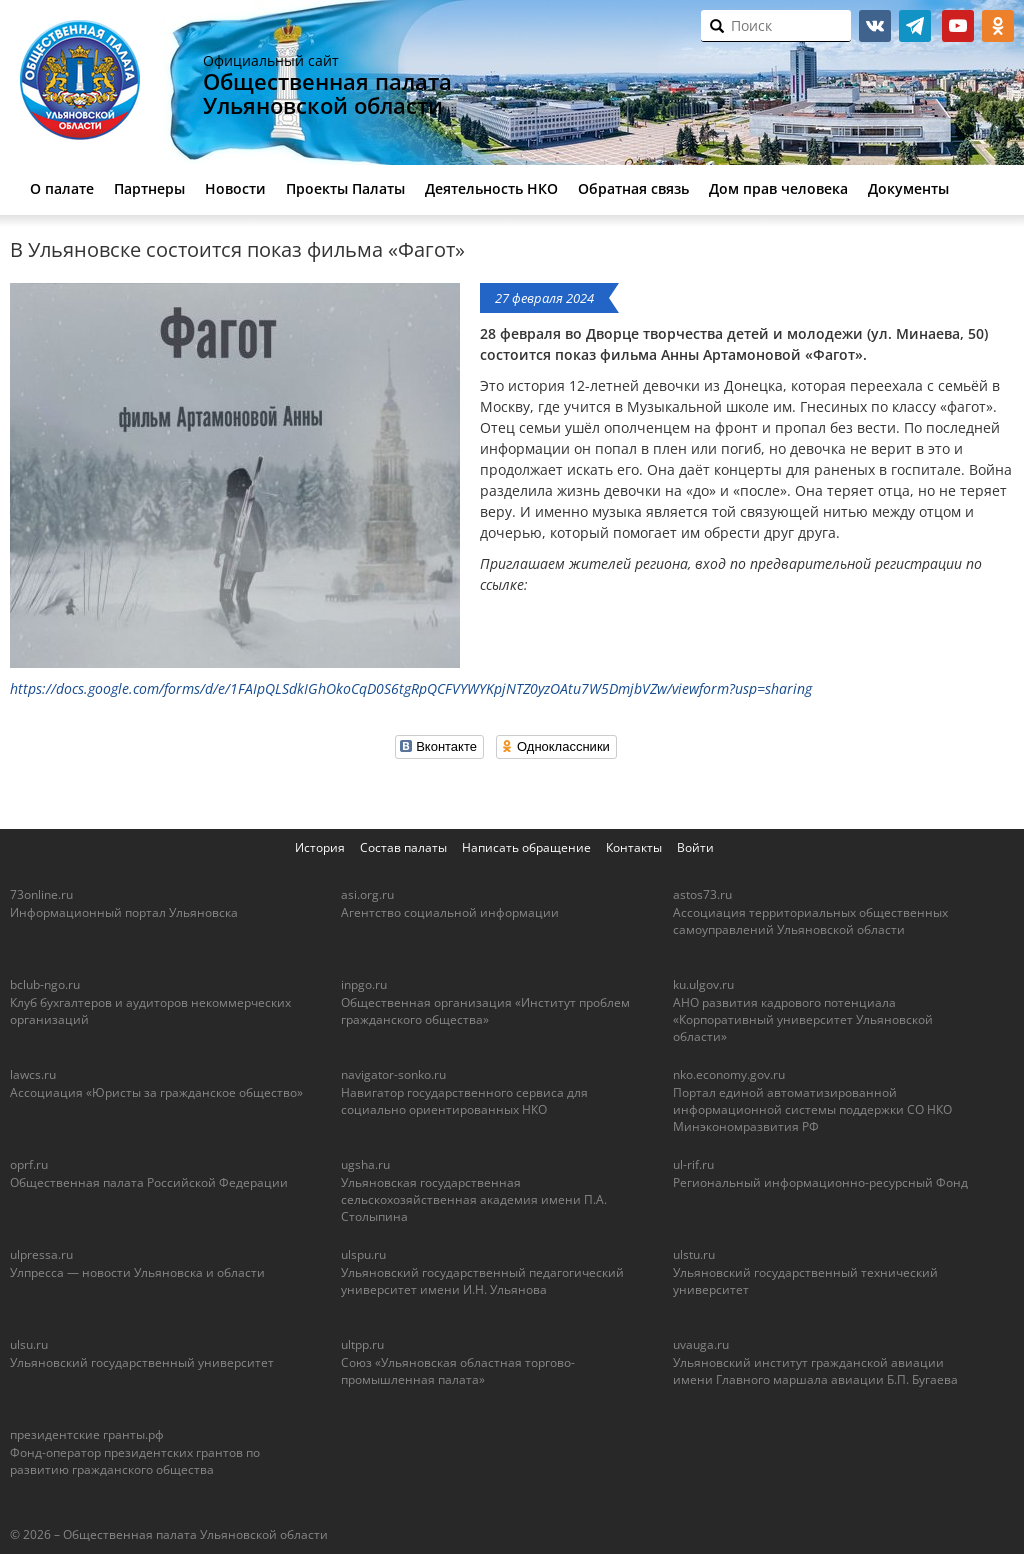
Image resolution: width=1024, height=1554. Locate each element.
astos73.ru (702, 894)
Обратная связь (633, 188)
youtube (958, 26)
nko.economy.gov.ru (729, 1074)
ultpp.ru (362, 1344)
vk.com (875, 26)
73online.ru (41, 894)
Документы (908, 188)
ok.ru (998, 26)
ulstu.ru (694, 1254)
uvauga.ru (701, 1344)
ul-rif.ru (693, 1164)
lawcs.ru (33, 1074)
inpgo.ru (364, 984)
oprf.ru (29, 1164)
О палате (62, 188)
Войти (695, 847)
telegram (915, 26)
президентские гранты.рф (87, 1434)
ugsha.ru (365, 1164)
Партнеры (149, 188)
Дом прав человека (778, 188)
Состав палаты (403, 847)
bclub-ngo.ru (45, 984)
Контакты (634, 847)
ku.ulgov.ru (703, 984)
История (320, 847)
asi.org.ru (367, 894)
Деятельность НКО (491, 188)
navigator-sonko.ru (393, 1074)
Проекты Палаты (345, 188)
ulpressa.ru (41, 1254)
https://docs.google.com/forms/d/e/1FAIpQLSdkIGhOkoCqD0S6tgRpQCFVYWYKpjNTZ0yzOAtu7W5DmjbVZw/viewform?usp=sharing (411, 688)
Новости (235, 188)
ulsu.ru (29, 1344)
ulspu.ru (363, 1254)
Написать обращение (526, 847)
